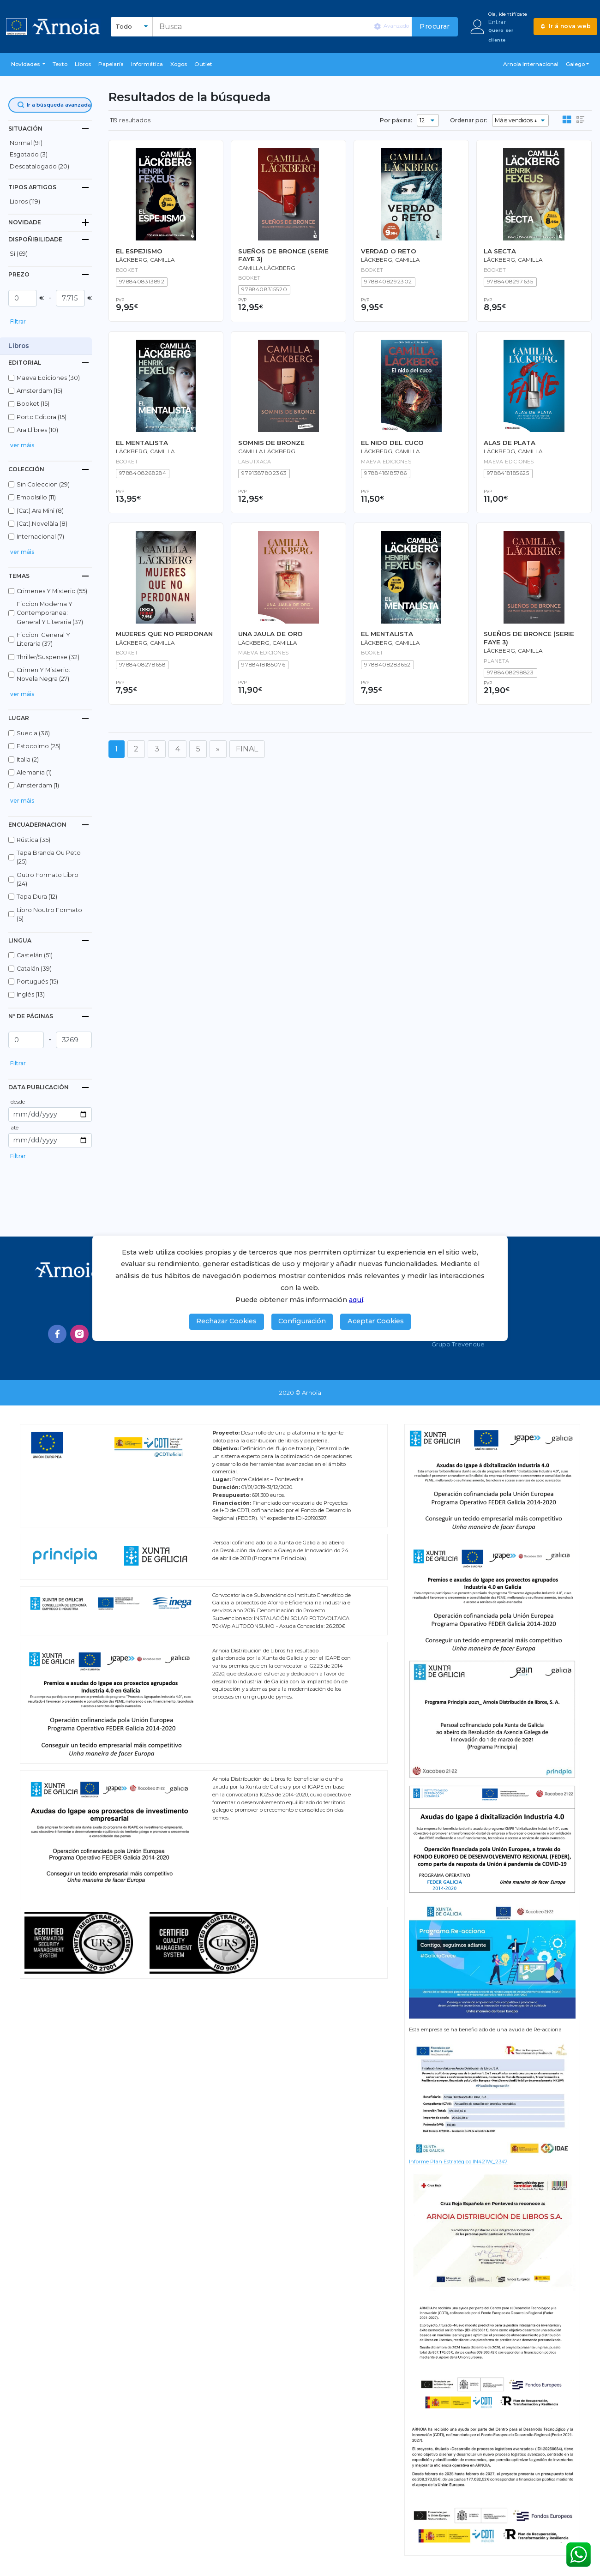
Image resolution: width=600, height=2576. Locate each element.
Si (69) (19, 253)
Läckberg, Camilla (390, 260)
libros (83, 64)
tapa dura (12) (37, 896)
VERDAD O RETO (388, 251)
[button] (28, 64)
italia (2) (28, 759)
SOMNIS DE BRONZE (271, 442)
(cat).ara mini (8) (40, 510)
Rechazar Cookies (226, 1321)
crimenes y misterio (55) (52, 591)
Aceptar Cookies (376, 1321)
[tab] (50, 128)
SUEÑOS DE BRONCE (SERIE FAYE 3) (283, 255)
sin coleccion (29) (43, 484)
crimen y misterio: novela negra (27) (43, 674)
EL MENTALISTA (142, 442)
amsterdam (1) (38, 785)
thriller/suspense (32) (48, 657)
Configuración (302, 1321)
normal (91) (26, 142)
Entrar (497, 21)
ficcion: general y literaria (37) (43, 639)
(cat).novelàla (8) (42, 523)
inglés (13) (31, 994)
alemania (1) (34, 772)
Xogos (178, 64)
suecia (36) (33, 733)
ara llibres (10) (37, 429)
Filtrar (18, 321)
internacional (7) (40, 536)
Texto (60, 64)
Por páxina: (396, 120)
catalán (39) (34, 968)
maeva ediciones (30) (48, 377)
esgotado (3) (29, 154)
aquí (356, 1300)
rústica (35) (33, 839)
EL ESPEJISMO (139, 251)
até (14, 1127)
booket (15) (33, 403)
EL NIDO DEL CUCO (392, 442)
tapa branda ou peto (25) (49, 857)
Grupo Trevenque (458, 1344)
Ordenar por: (468, 120)
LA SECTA (500, 251)
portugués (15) (37, 981)
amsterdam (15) (39, 390)
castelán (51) (35, 955)
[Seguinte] (218, 748)
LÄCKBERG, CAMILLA (145, 260)
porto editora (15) (41, 417)
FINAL (247, 749)
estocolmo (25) (38, 746)
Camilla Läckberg (266, 268)
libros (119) (25, 201)
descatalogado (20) (39, 166)
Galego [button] (575, 64)
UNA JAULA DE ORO (270, 633)
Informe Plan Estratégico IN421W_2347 (458, 2161)
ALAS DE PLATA (509, 442)
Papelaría (111, 64)
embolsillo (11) (36, 497)
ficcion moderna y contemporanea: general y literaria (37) (50, 612)
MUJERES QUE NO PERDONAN (164, 633)
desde (18, 1102)
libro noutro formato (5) (49, 914)
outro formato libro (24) (47, 879)
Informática (147, 64)
